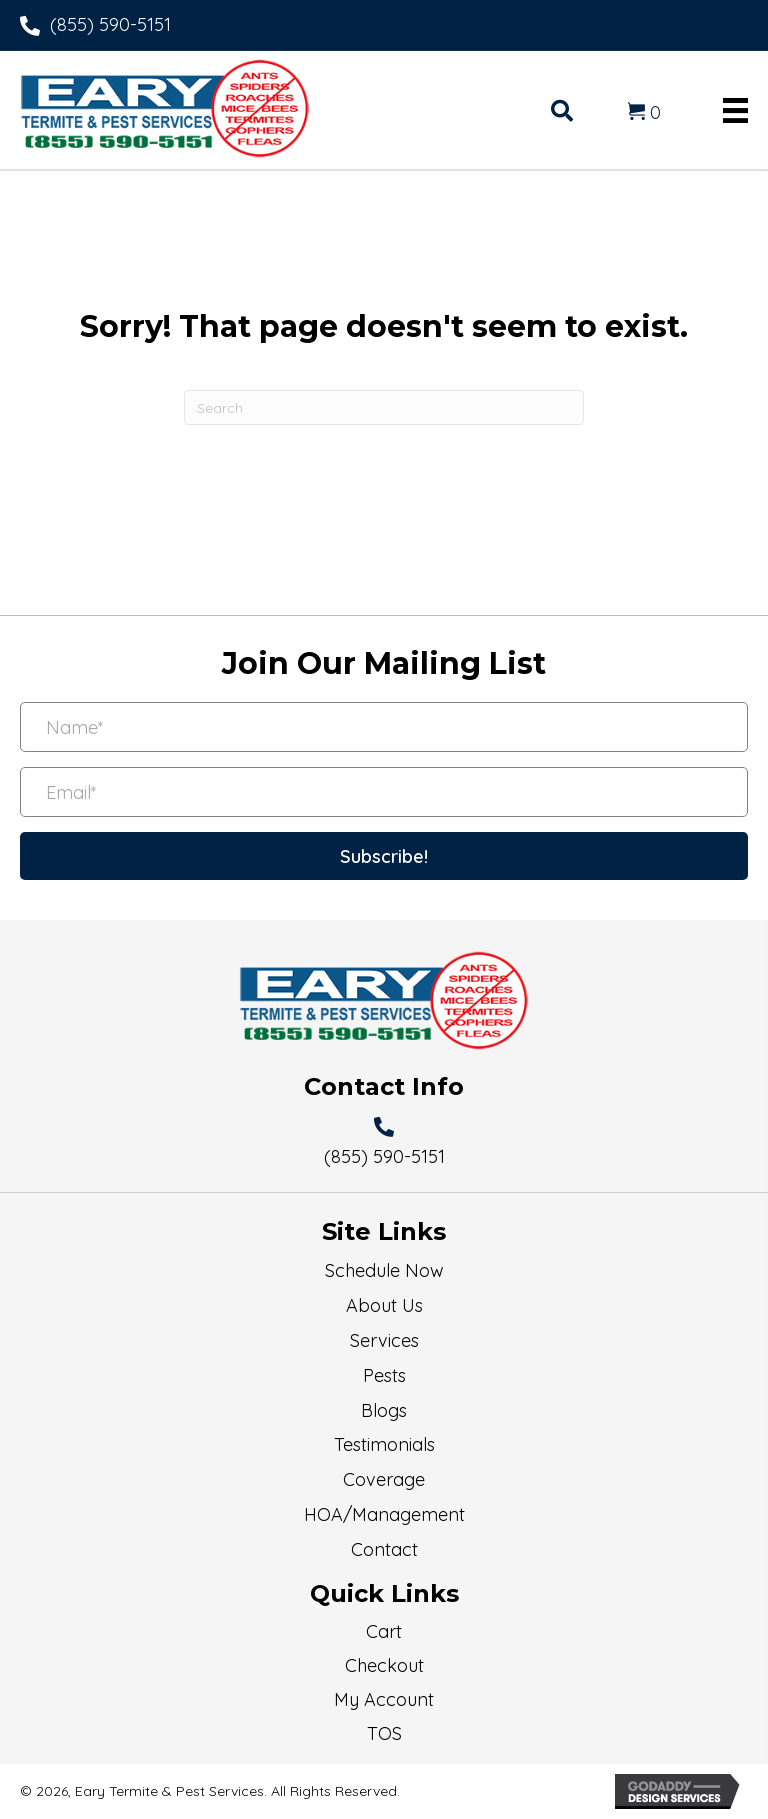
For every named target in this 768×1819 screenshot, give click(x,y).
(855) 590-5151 (110, 24)
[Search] (384, 407)
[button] (384, 856)
